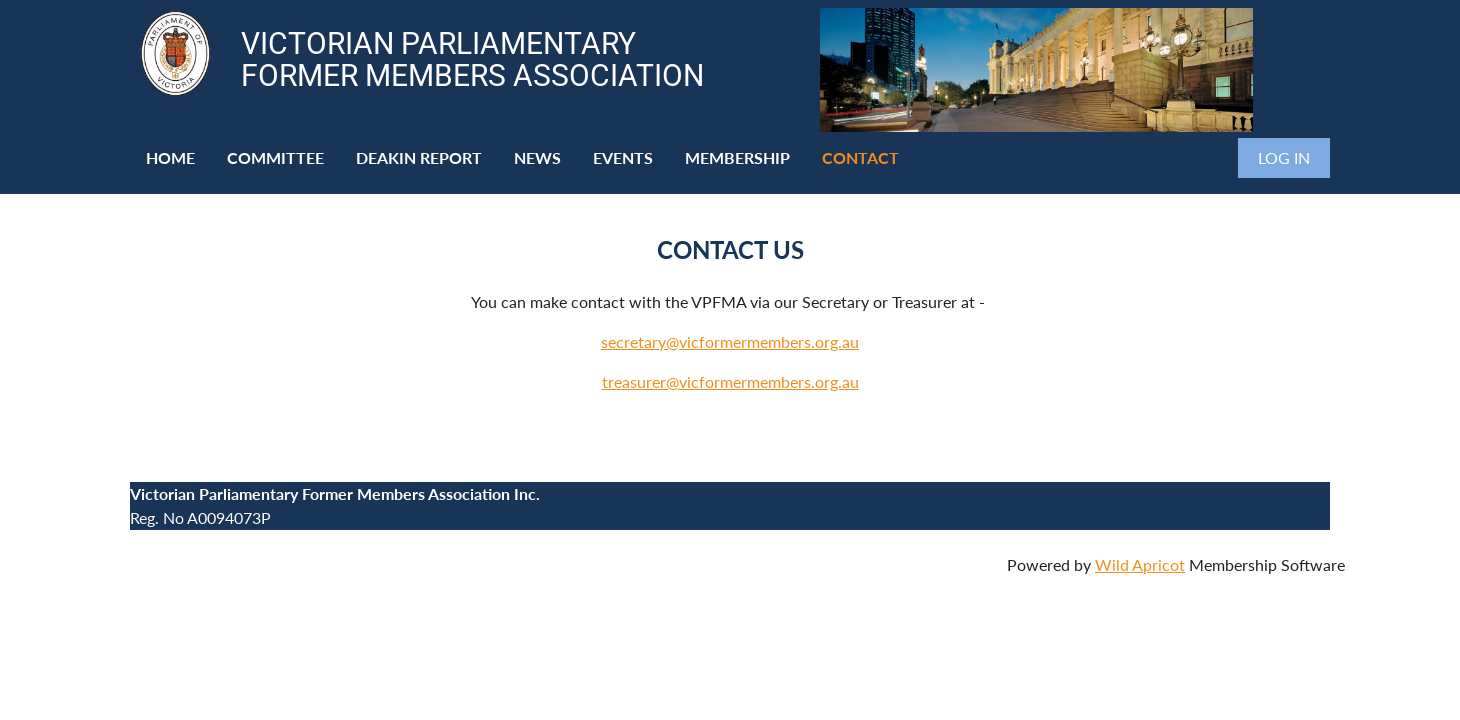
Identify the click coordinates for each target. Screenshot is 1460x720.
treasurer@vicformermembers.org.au (730, 381)
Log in (1284, 157)
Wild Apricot (1140, 564)
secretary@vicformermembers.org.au (730, 341)
